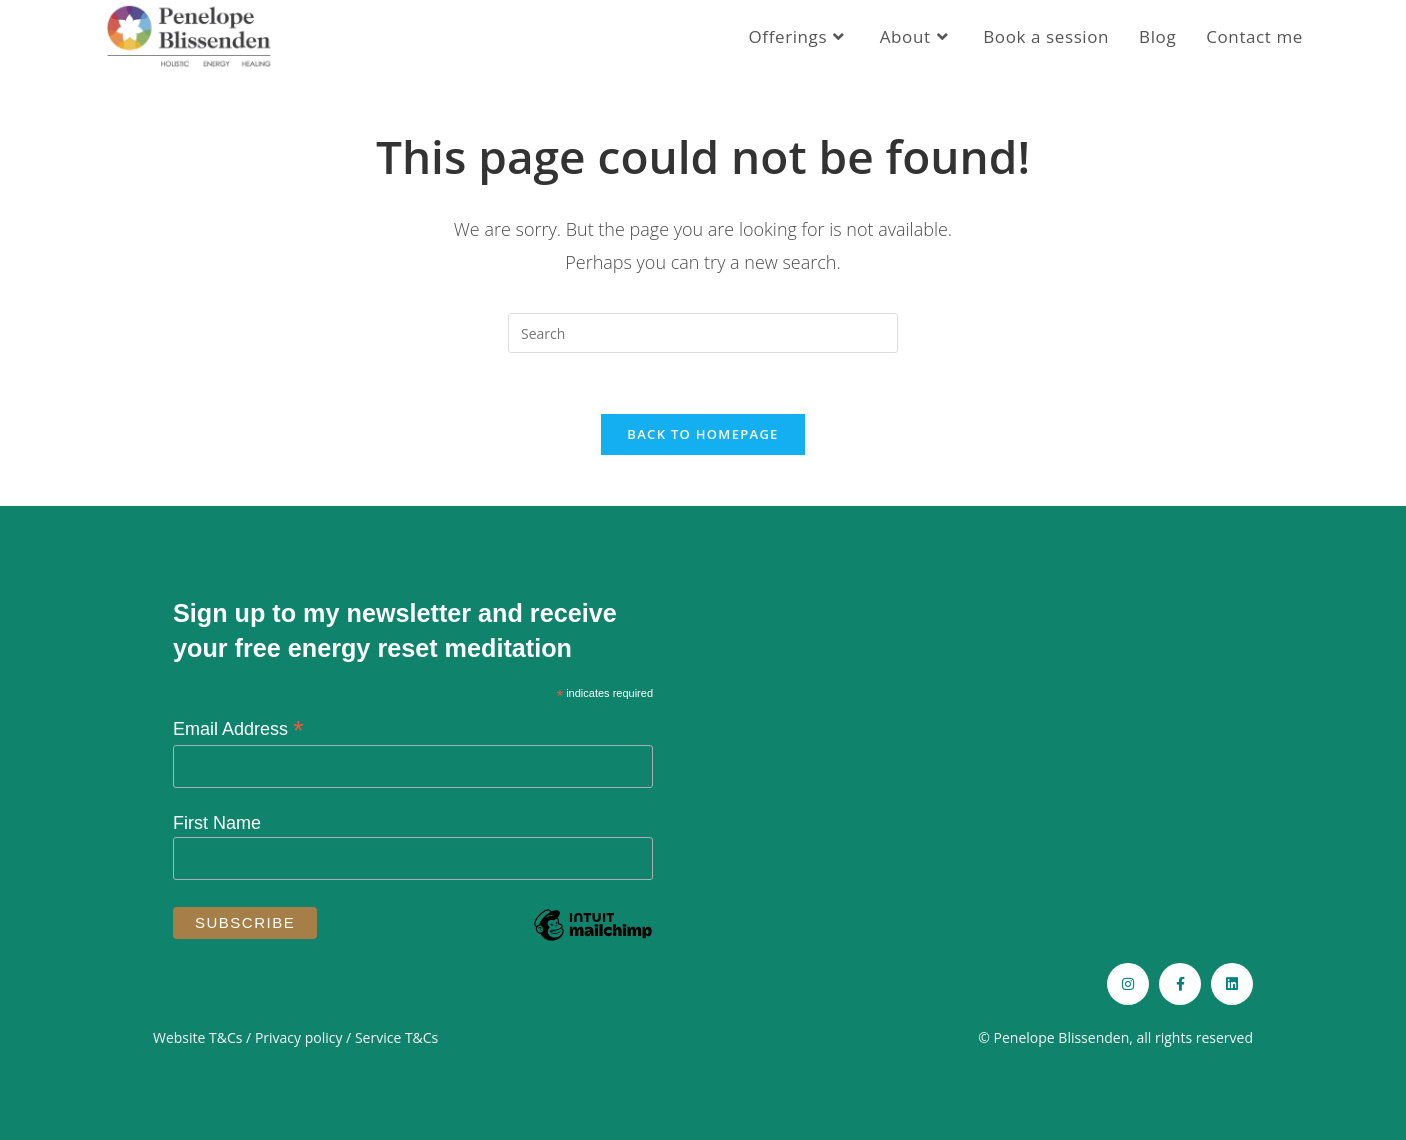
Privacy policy (299, 1037)
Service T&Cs (396, 1037)
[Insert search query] (703, 333)
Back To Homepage (702, 434)
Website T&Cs (197, 1037)
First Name (217, 823)
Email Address (238, 729)
